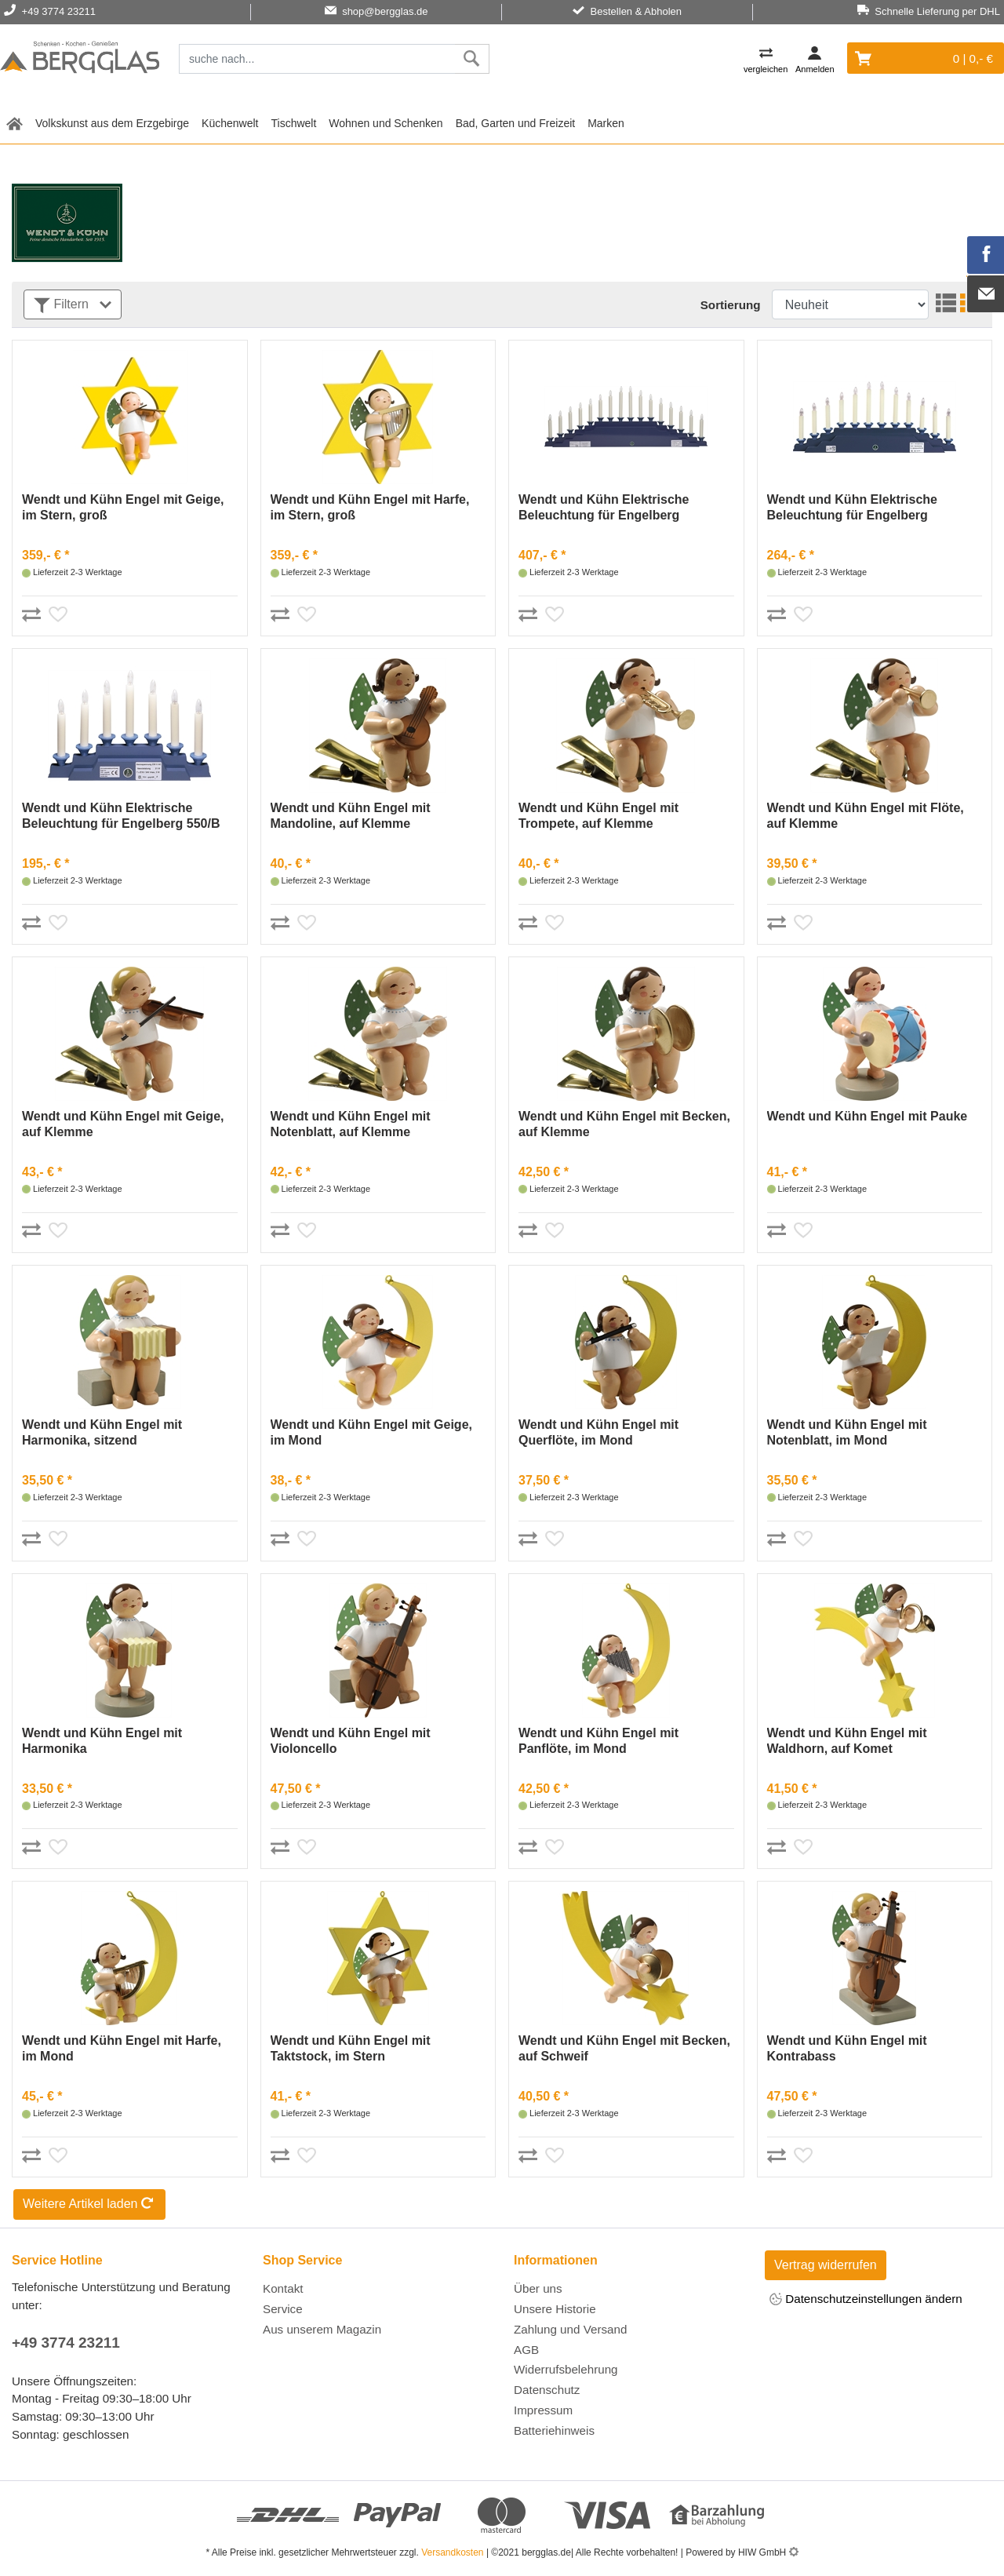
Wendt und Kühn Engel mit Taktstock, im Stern (351, 2048)
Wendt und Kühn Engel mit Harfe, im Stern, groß (370, 507)
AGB (526, 2349)
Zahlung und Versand (570, 2329)
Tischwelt (294, 123)
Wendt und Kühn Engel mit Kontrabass (847, 2048)
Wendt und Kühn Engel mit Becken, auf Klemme (624, 1124)
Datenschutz (547, 2389)
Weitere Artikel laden (89, 2205)
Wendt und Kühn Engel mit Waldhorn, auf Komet (847, 1740)
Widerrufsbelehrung (566, 2369)
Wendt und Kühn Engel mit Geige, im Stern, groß (123, 507)
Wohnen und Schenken (385, 123)
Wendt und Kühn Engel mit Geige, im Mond (371, 1432)
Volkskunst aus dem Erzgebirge (112, 123)
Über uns (538, 2288)
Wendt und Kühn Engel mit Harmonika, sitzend (102, 1432)
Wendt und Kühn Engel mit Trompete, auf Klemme (598, 815)
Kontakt (283, 2288)
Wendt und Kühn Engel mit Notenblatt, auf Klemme (351, 1124)
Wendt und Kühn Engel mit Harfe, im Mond (121, 2048)
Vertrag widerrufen (825, 2265)
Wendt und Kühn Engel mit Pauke (867, 1116)
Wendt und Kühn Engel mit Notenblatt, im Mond (847, 1432)
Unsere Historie (555, 2308)
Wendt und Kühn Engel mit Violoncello (351, 1740)
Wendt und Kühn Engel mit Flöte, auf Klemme (865, 815)
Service (283, 2308)
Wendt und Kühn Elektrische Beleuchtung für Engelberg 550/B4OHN (852, 508)
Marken (605, 123)
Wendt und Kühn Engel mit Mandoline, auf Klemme (351, 815)
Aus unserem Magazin (322, 2329)
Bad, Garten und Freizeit (516, 123)
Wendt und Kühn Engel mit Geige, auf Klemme (123, 1124)
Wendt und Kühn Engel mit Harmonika (102, 1740)
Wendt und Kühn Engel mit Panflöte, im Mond (598, 1740)
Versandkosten (452, 2552)
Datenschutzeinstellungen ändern (865, 2300)
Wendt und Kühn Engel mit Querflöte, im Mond (598, 1432)
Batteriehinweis (554, 2430)
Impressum (543, 2410)
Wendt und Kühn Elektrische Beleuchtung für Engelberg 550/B (121, 815)
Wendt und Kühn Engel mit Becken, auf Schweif (624, 2048)
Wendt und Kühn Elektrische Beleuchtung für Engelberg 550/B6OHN (603, 508)
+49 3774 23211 (66, 2342)
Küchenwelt (230, 123)
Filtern (72, 305)
